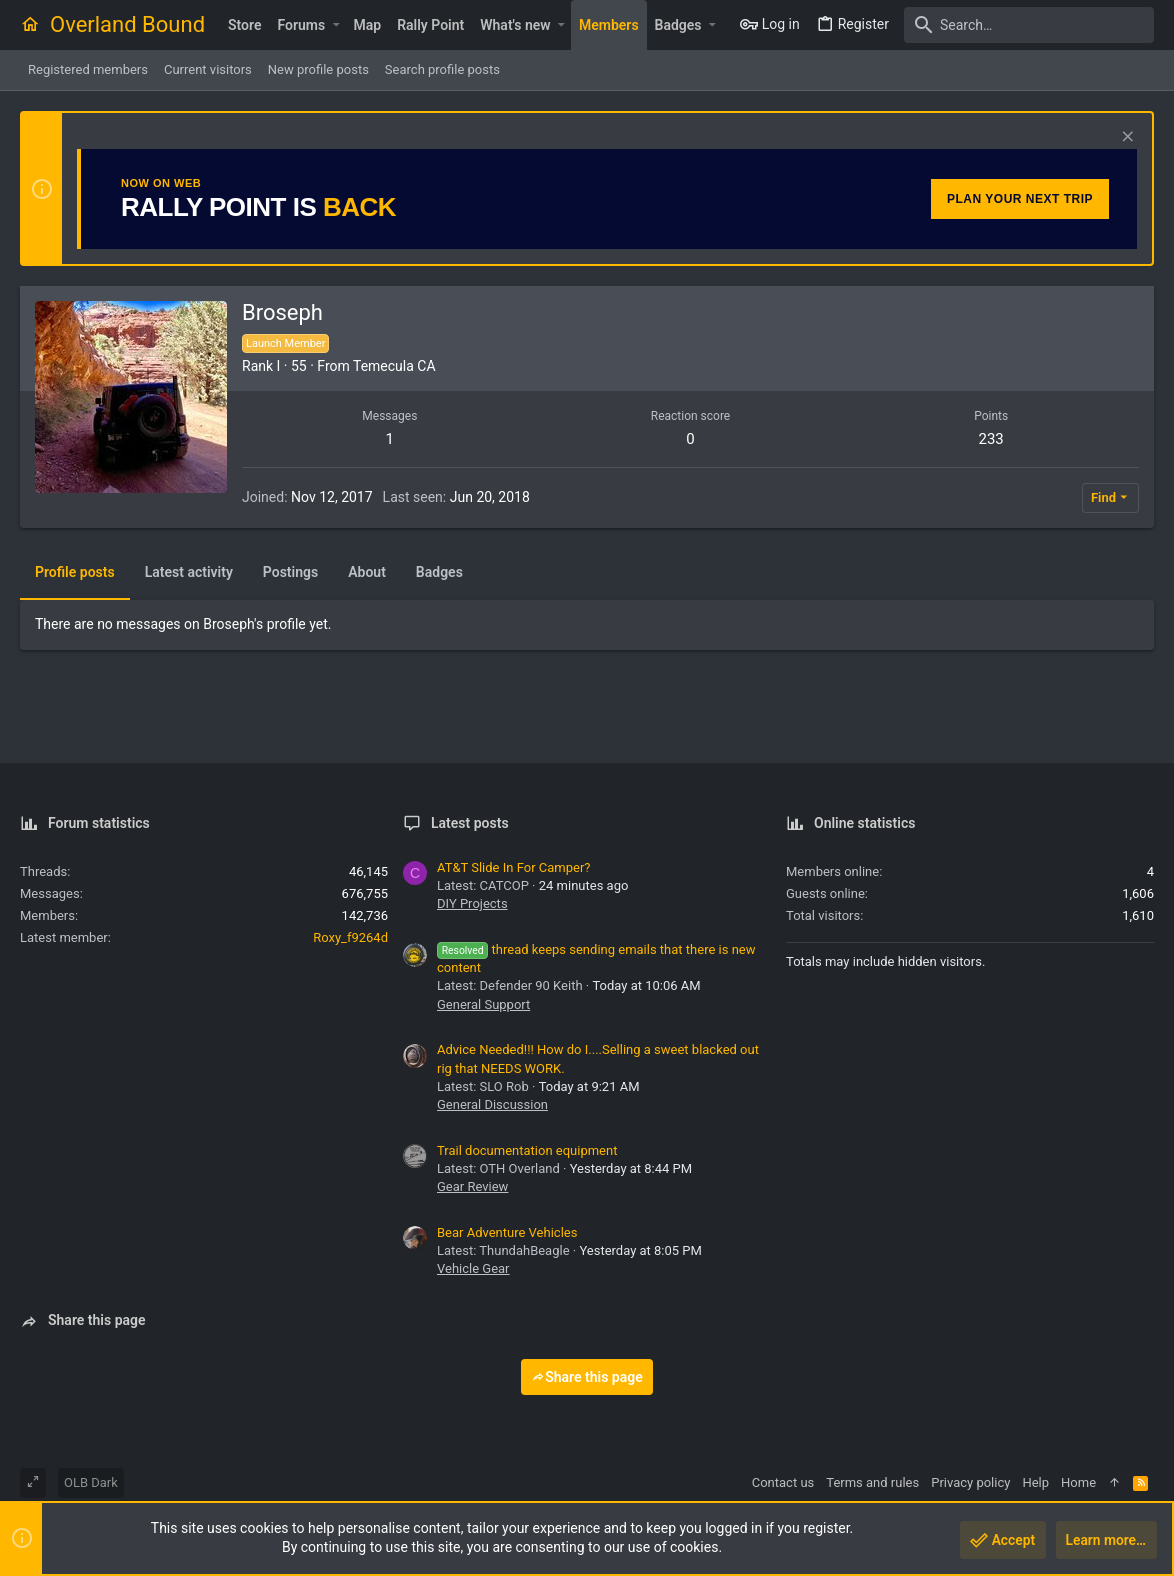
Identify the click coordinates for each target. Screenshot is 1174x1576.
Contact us (783, 1482)
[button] (335, 25)
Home (1078, 1482)
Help (1035, 1482)
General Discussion (492, 1104)
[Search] (1029, 25)
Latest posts (470, 823)
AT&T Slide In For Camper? (513, 867)
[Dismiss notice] (1125, 138)
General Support (483, 1004)
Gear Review (472, 1186)
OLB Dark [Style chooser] (91, 1482)
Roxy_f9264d (350, 937)
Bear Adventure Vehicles (507, 1232)
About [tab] (367, 572)
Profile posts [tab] (75, 572)
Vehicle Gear (473, 1268)
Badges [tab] (439, 572)
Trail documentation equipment (527, 1150)
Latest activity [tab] (189, 572)
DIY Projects (472, 903)
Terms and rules (872, 1482)
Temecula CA (394, 366)
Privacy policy (970, 1482)
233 (991, 439)
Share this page (587, 1377)
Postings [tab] (290, 572)
